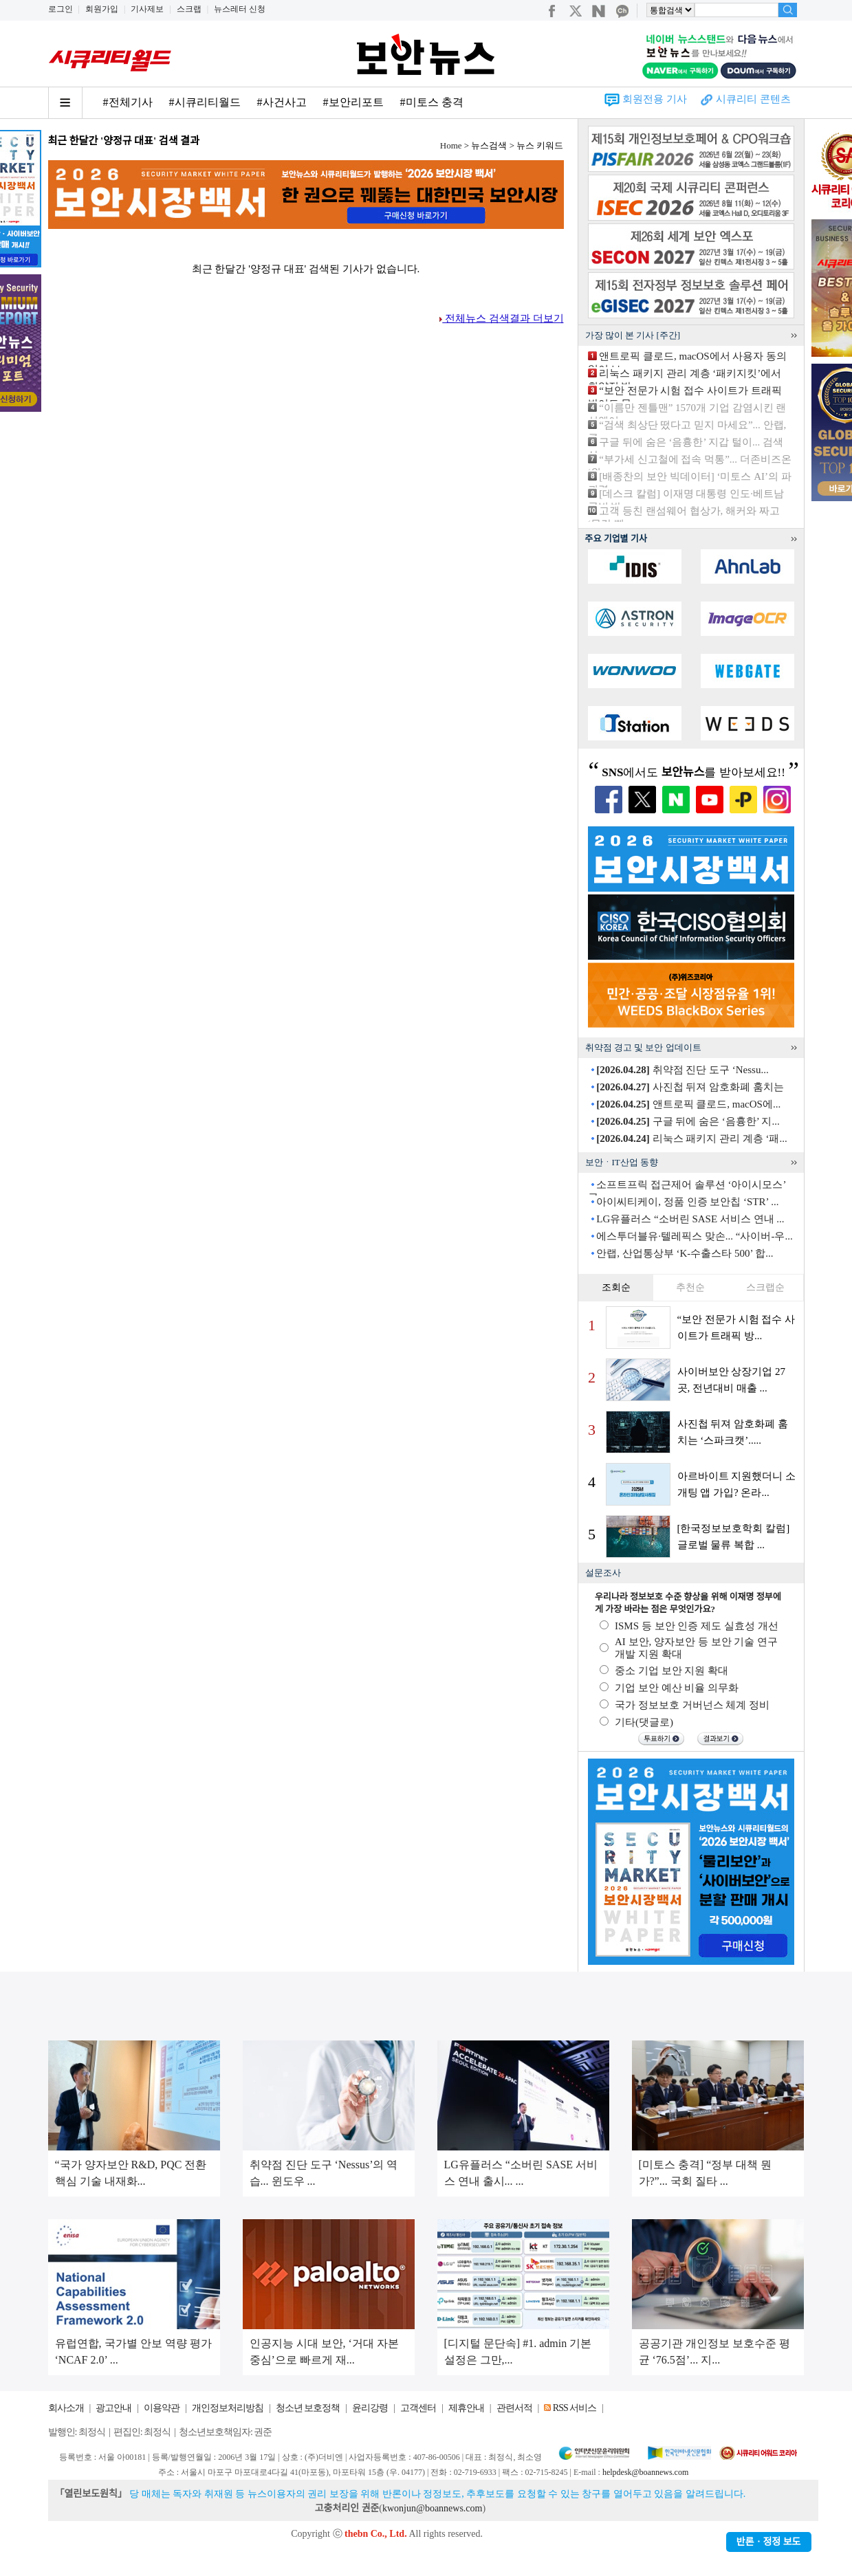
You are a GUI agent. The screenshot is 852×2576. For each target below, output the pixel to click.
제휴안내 (466, 2408)
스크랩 (189, 9)
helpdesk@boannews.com (645, 2472)
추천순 (690, 1287)
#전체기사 (128, 102)
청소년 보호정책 (308, 2408)
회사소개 (66, 2408)
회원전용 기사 (654, 98)
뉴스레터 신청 (239, 9)
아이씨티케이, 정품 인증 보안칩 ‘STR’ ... (687, 1201)
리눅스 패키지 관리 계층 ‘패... (691, 1138)
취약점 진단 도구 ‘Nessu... (682, 1069)
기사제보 (147, 9)
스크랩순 (765, 1287)
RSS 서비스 (574, 2408)
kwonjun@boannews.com (432, 2508)
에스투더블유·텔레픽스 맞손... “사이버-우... (694, 1236)
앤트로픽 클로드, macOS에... (688, 1104)
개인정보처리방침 (227, 2408)
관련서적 (514, 2408)
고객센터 (418, 2408)
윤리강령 (370, 2408)
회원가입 (101, 9)
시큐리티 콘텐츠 (753, 98)
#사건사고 (282, 102)
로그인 (60, 9)
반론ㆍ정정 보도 (768, 2542)
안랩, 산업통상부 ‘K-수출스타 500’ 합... (684, 1253)
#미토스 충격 (431, 102)
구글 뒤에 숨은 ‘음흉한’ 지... (687, 1121)
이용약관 (161, 2408)
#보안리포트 (353, 102)
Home (451, 145)
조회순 (616, 1287)
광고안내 (113, 2408)
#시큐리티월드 (205, 102)
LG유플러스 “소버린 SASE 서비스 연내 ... (690, 1218)
